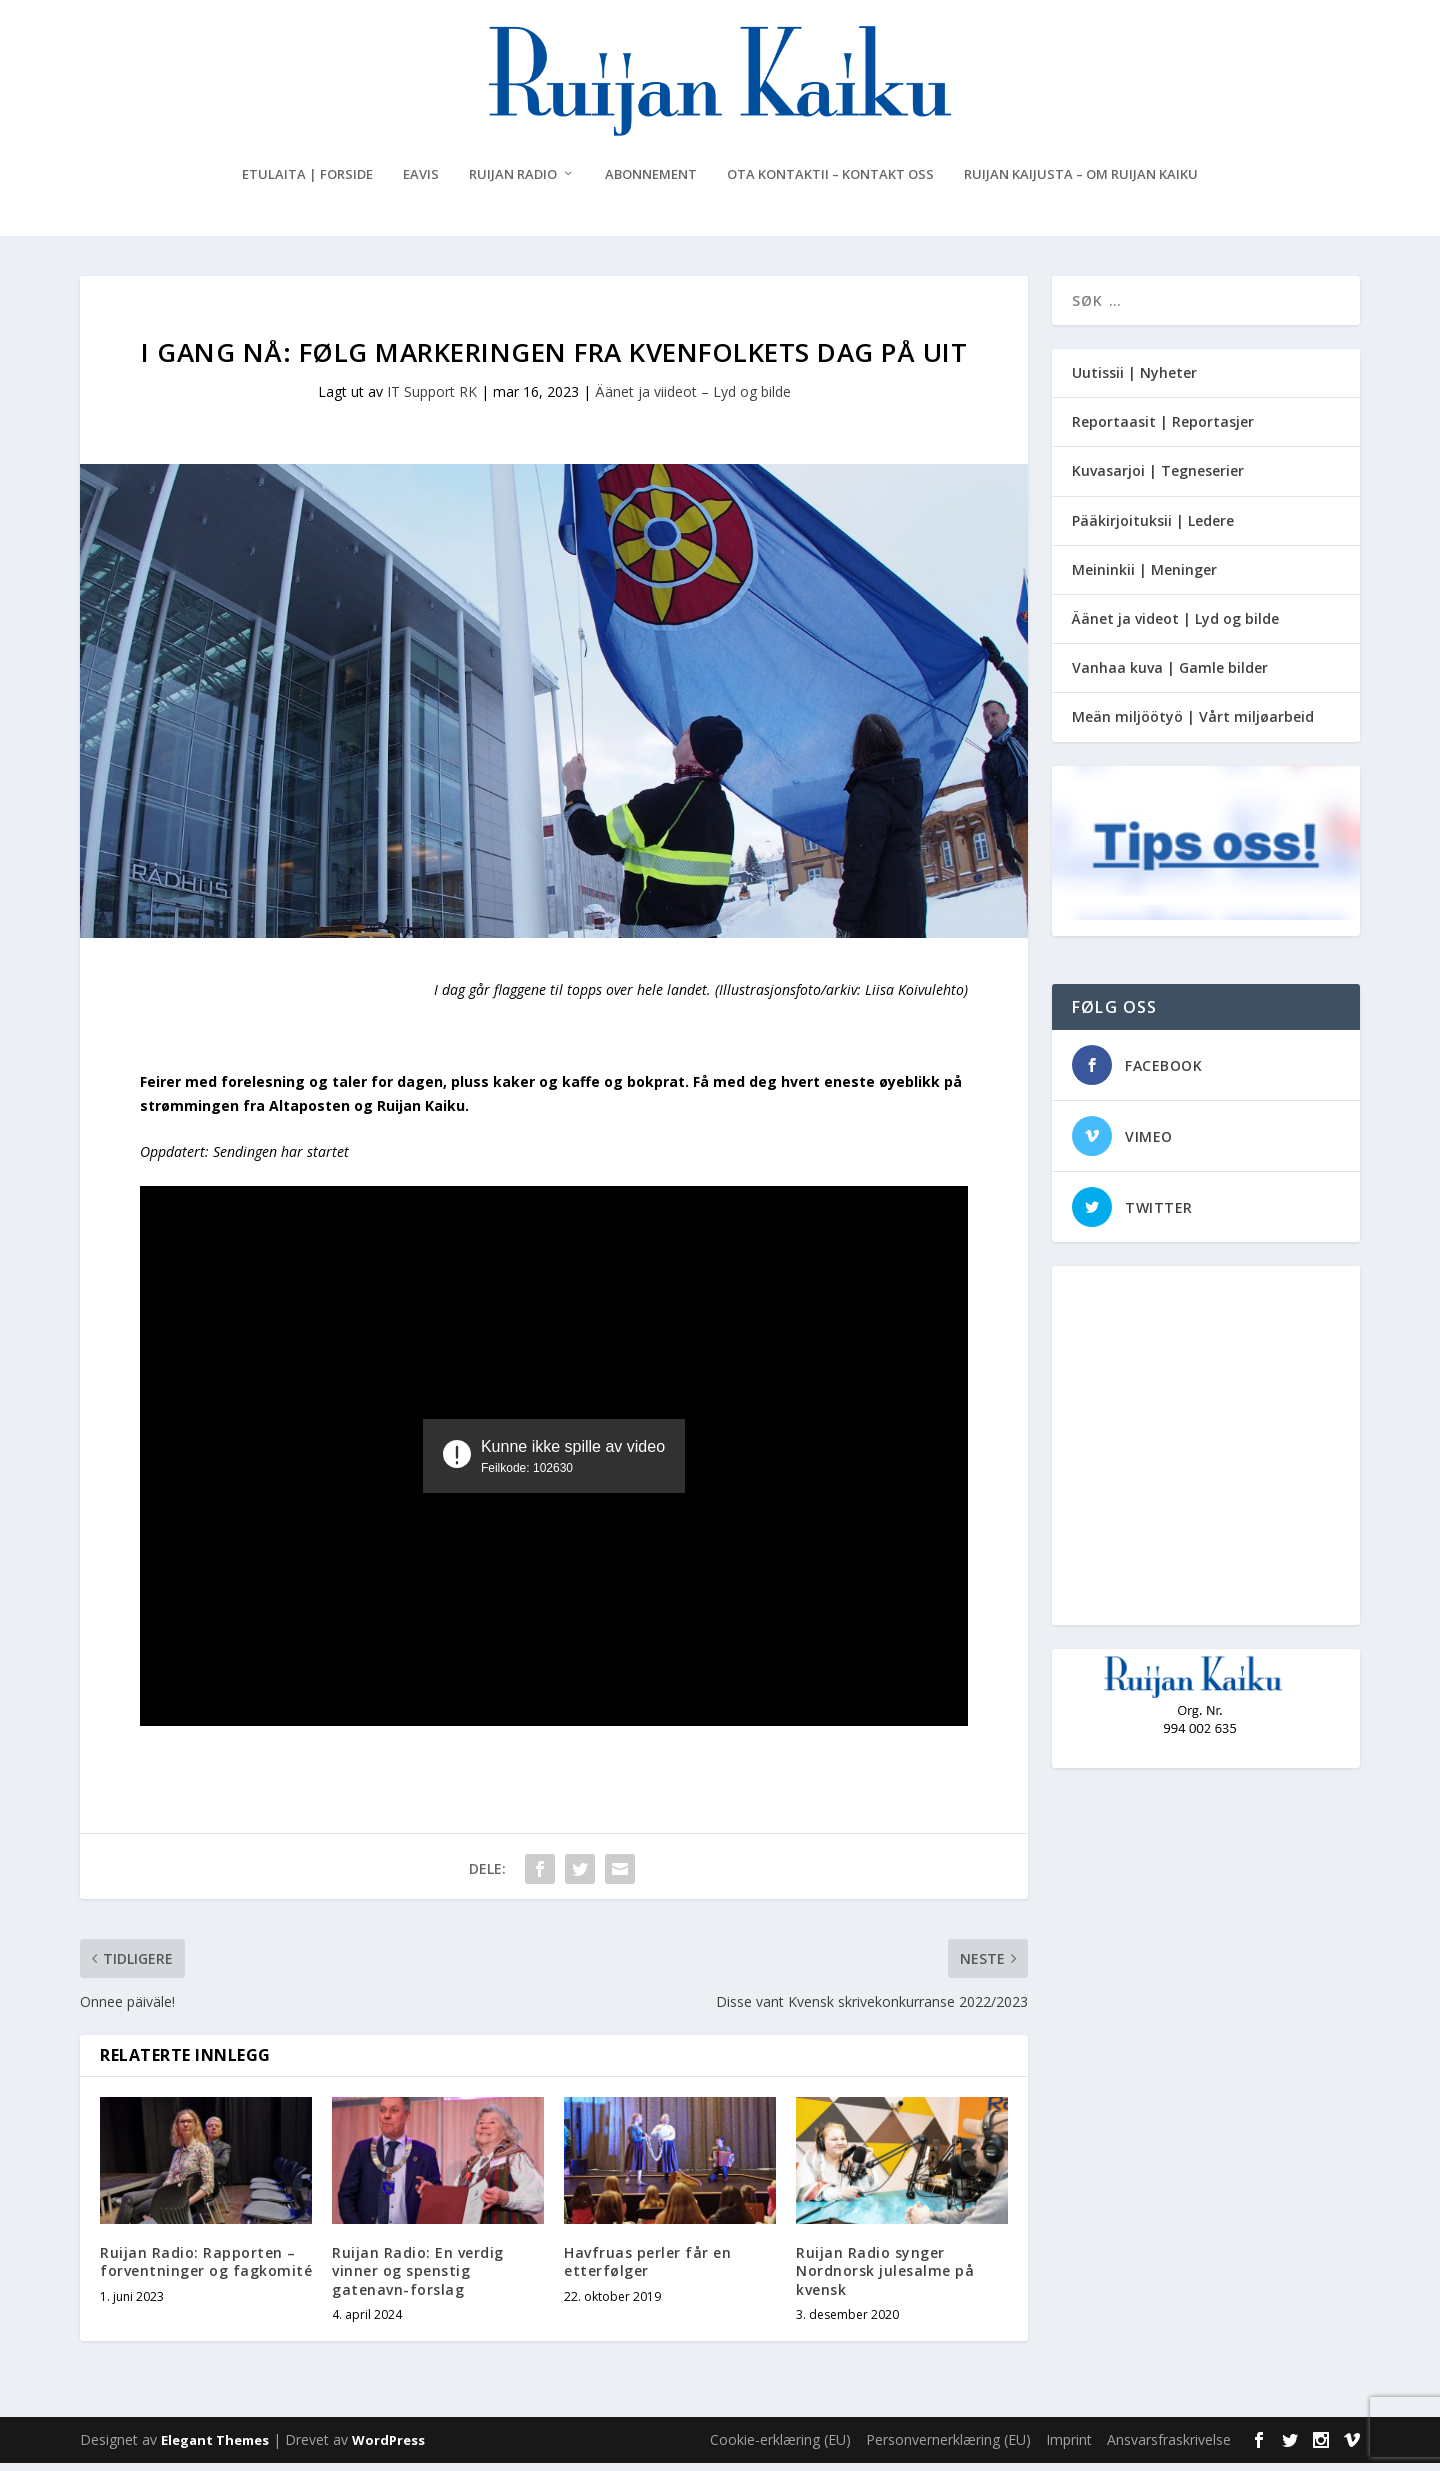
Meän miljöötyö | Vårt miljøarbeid (1193, 724)
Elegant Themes (215, 2448)
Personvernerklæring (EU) (948, 2447)
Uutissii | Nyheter (1134, 380)
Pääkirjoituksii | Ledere (1153, 528)
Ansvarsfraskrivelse (1169, 2447)
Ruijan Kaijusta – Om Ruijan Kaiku (1081, 182)
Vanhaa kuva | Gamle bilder (1170, 675)
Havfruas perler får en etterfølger (647, 2269)
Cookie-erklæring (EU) (780, 2447)
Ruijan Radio (513, 182)
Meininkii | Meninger (1144, 577)
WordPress (388, 2448)
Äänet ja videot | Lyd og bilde (1175, 626)
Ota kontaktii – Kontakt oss (830, 182)
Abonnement (651, 182)
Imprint (1069, 2447)
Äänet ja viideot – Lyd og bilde (693, 399)
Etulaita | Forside (307, 182)
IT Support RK (432, 399)
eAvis (421, 182)
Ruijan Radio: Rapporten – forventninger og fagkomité (206, 2269)
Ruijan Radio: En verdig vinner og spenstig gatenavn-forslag (418, 2278)
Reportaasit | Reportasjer (1163, 429)
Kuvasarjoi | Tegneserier (1158, 478)
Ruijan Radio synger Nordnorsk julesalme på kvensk (885, 2278)
